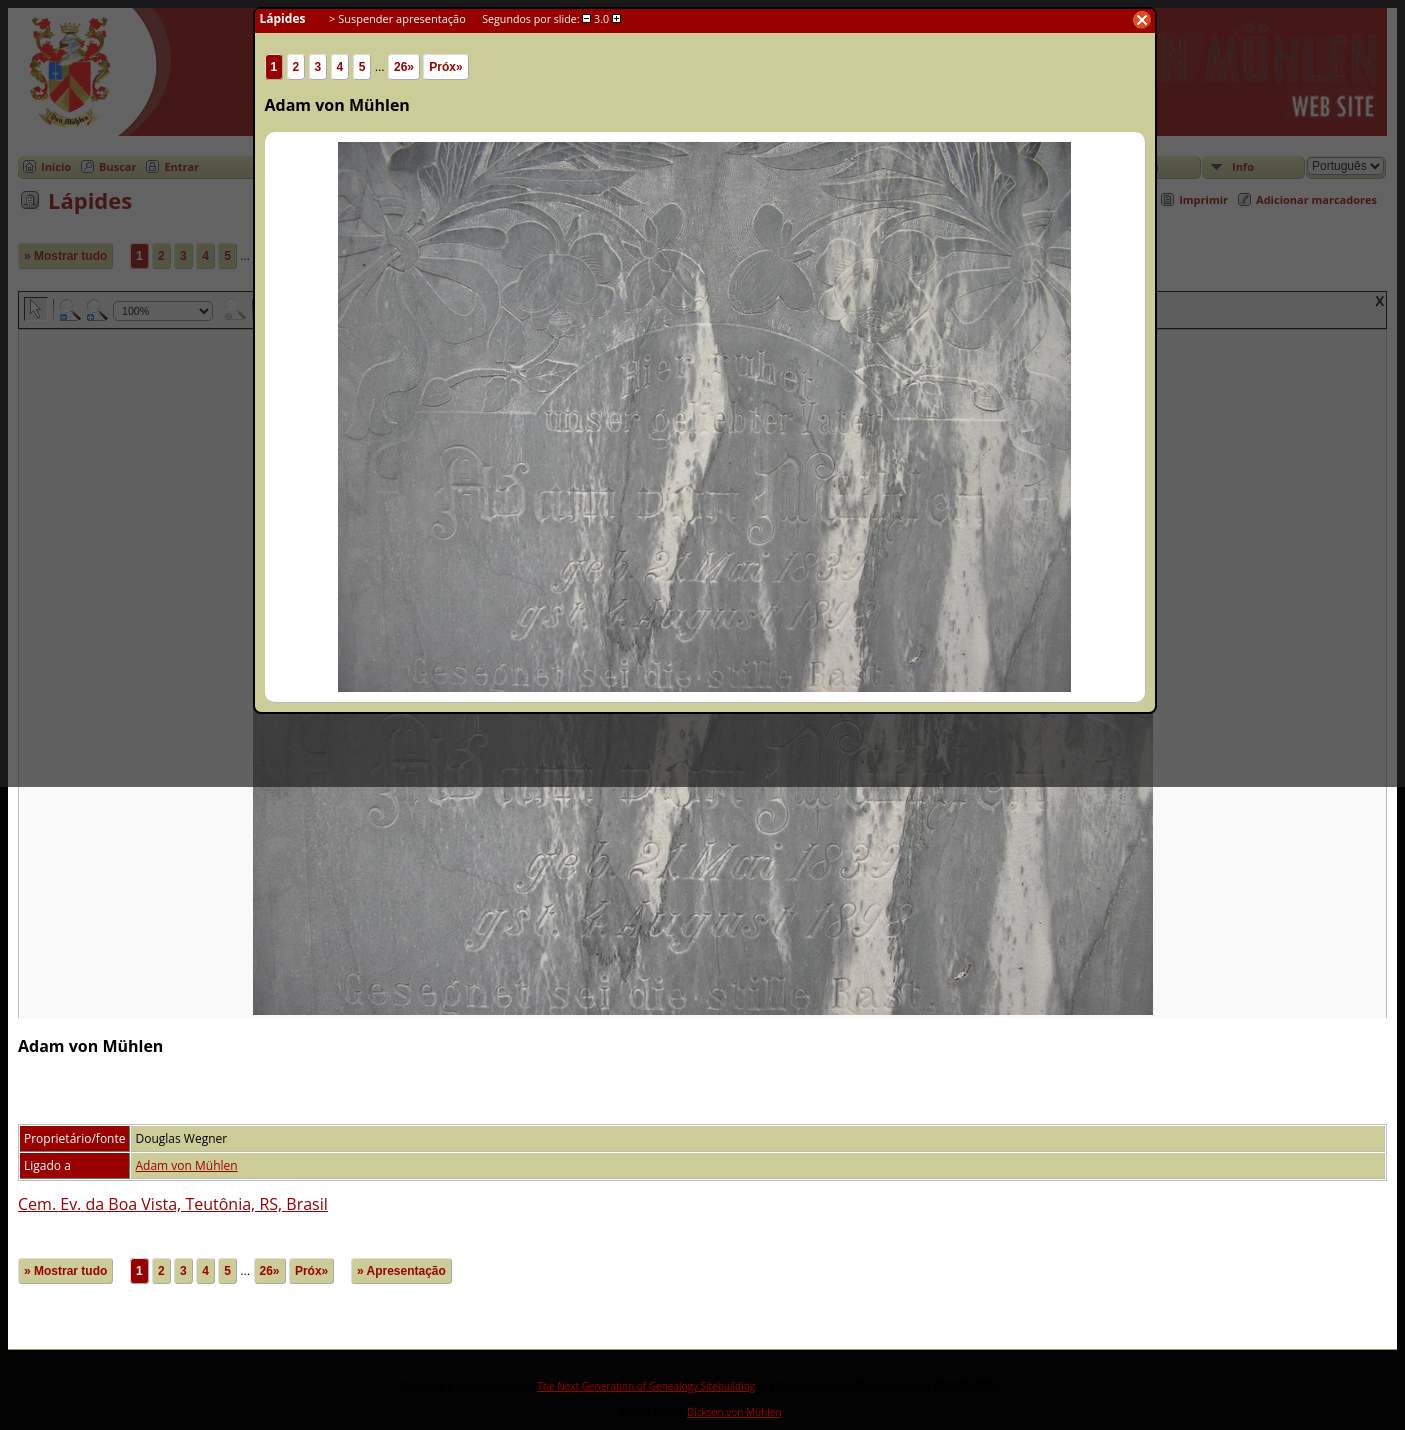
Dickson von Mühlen (734, 1412)
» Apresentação (401, 1271)
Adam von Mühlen (186, 1165)
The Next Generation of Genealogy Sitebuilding (646, 1386)
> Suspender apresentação (397, 18)
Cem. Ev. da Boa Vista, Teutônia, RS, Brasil (173, 1204)
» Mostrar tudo (65, 1271)
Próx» (311, 1271)
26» (270, 1271)
